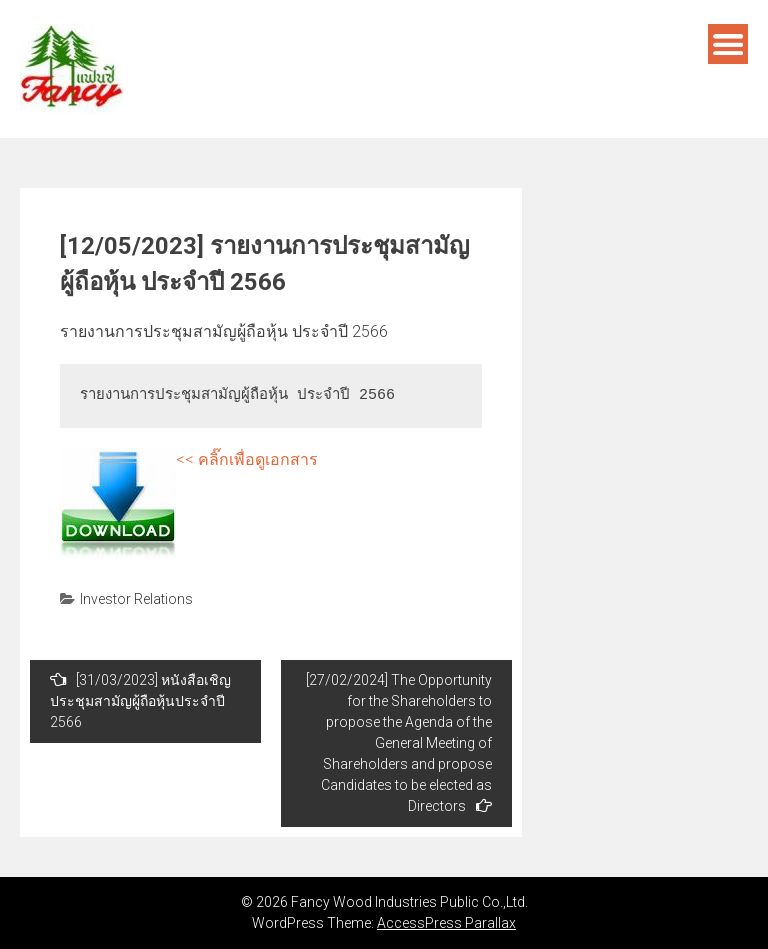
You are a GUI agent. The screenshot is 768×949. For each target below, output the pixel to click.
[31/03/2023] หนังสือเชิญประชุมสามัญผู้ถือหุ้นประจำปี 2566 (140, 700)
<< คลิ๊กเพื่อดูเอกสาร (247, 459)
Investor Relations (136, 599)
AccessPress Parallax (446, 923)
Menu (728, 44)
